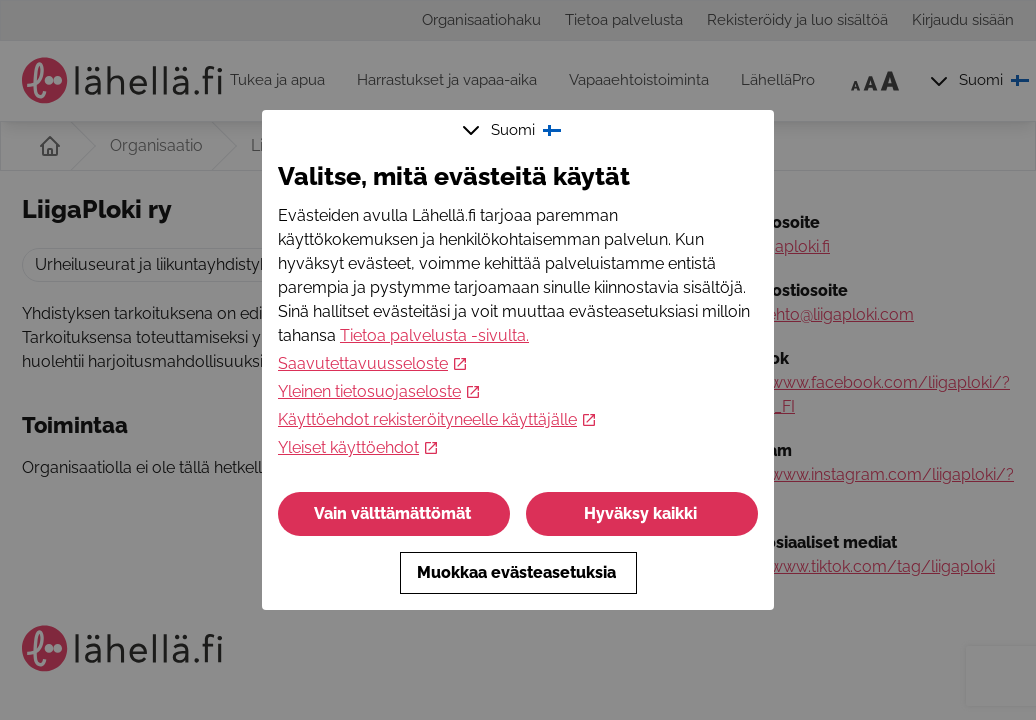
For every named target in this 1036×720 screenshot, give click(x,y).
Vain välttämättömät (394, 513)
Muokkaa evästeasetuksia (518, 572)
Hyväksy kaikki (642, 513)
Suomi (514, 130)
